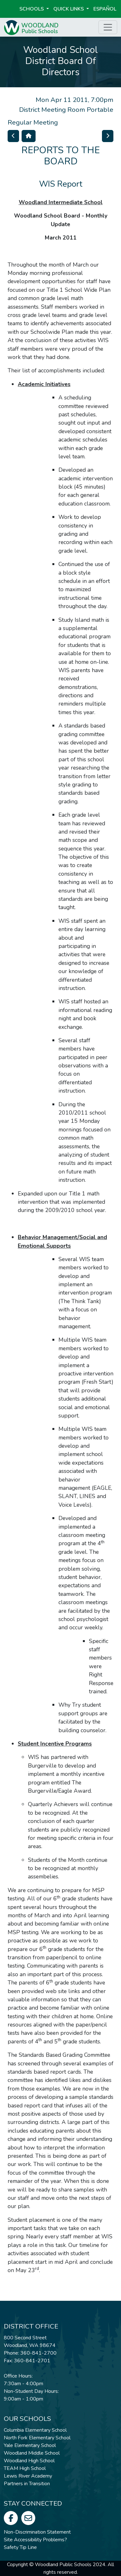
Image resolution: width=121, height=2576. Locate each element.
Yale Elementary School (30, 2445)
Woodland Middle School (32, 2453)
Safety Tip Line (20, 2547)
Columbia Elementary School (35, 2430)
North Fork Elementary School (37, 2437)
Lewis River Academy (28, 2475)
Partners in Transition (27, 2483)
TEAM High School (25, 2468)
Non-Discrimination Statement (37, 2532)
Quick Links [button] (69, 8)
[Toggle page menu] (107, 27)
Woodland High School (29, 2460)
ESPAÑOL (104, 8)
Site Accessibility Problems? (35, 2539)
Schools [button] (32, 8)
